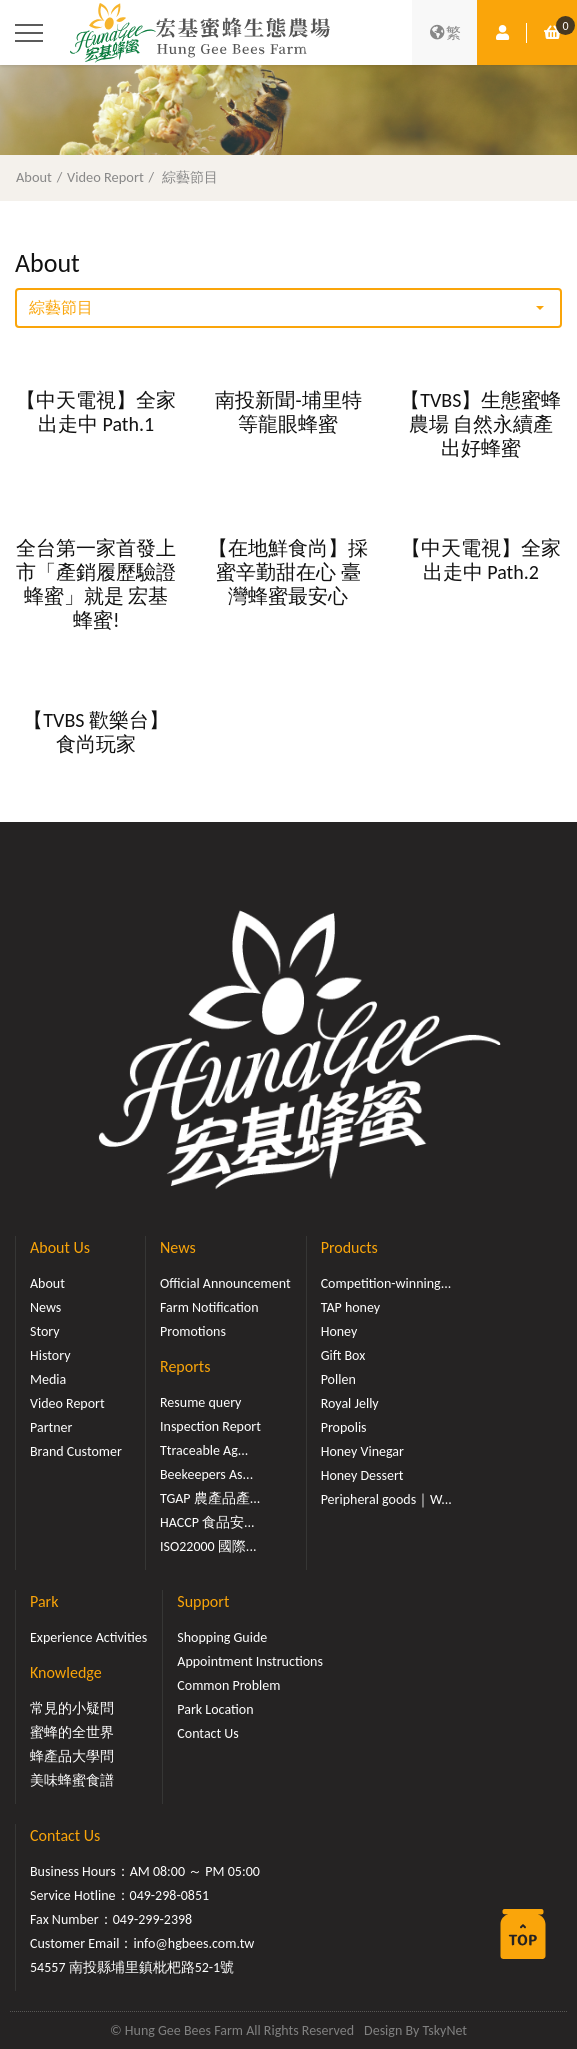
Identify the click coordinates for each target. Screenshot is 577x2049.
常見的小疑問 (72, 1708)
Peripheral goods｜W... (386, 1499)
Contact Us (208, 1733)
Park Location (215, 1709)
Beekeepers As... (206, 1474)
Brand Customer (76, 1451)
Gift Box (343, 1355)
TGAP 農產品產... (210, 1498)
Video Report (105, 177)
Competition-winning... (386, 1283)
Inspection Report (210, 1426)
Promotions (193, 1331)
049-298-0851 (170, 1895)
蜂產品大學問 (72, 1756)
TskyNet (444, 2030)
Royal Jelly (350, 1403)
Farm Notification (209, 1307)
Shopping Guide (222, 1637)
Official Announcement (225, 1283)
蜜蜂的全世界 (72, 1732)
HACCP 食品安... (207, 1522)
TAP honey (351, 1307)
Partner (51, 1427)
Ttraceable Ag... (204, 1450)
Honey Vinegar (362, 1451)
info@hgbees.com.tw (193, 1943)
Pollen (338, 1379)
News (45, 1307)
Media (48, 1379)
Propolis (344, 1427)
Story (45, 1331)
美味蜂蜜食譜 (72, 1780)
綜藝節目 (190, 177)
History (50, 1355)
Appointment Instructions (250, 1661)
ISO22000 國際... (208, 1546)
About (34, 177)
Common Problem (228, 1685)
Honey (339, 1331)
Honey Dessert (362, 1475)
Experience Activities (88, 1637)
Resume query (200, 1402)
